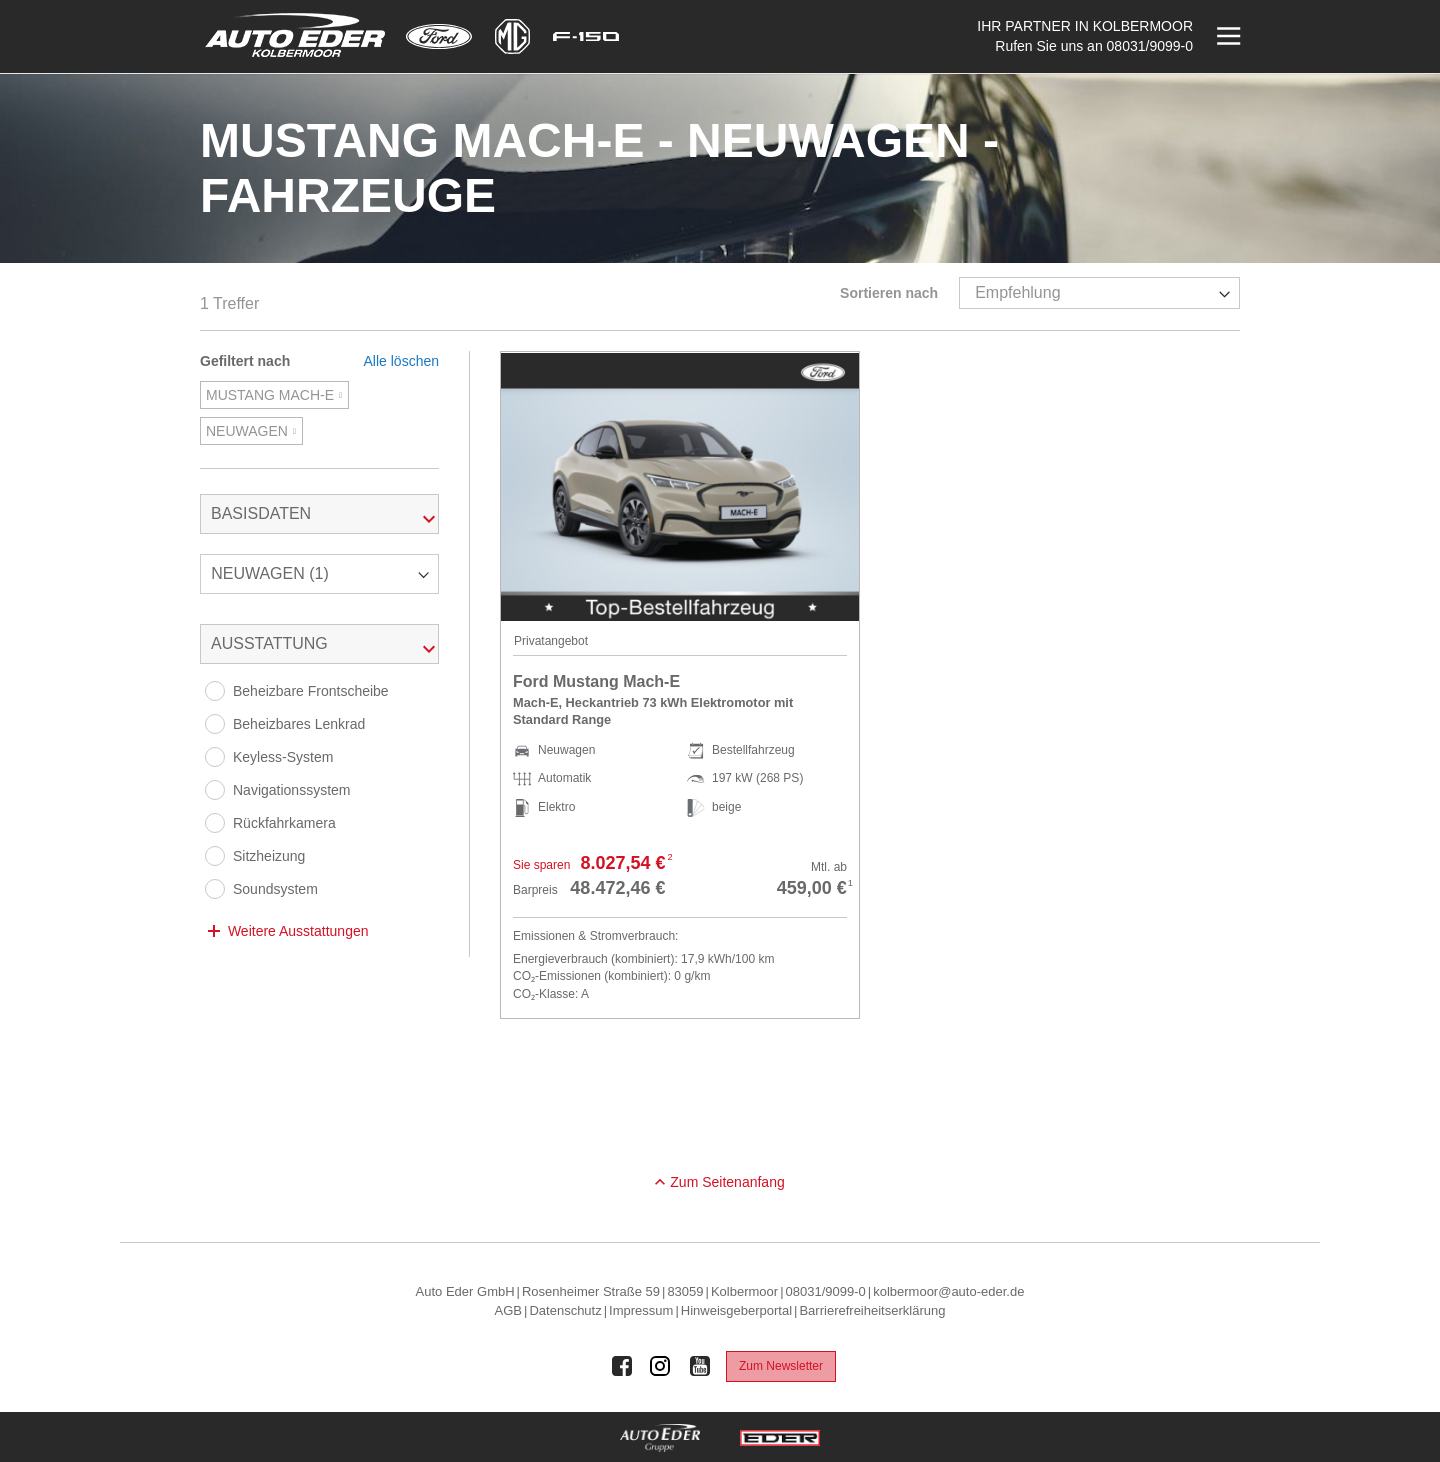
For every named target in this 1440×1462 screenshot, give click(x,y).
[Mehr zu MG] (512, 36)
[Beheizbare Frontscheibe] (215, 691)
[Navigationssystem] (215, 790)
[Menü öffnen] (1226, 36)
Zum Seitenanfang (727, 1182)
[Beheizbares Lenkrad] (215, 724)
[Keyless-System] (215, 757)
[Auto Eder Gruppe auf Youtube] (700, 1366)
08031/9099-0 (1150, 46)
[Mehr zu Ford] (439, 36)
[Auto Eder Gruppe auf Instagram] (661, 1366)
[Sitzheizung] (215, 856)
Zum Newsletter (781, 1366)
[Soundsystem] (215, 889)
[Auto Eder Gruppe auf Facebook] (622, 1366)
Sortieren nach (889, 293)
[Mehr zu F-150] (586, 36)
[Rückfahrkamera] (215, 823)
